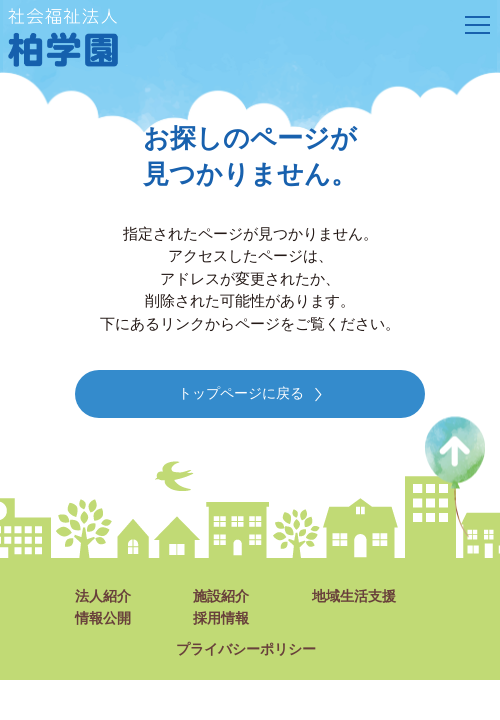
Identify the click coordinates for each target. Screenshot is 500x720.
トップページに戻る (250, 393)
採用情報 (221, 618)
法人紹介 (103, 596)
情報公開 (103, 618)
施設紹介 (221, 596)
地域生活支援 (354, 596)
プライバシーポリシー (246, 649)
